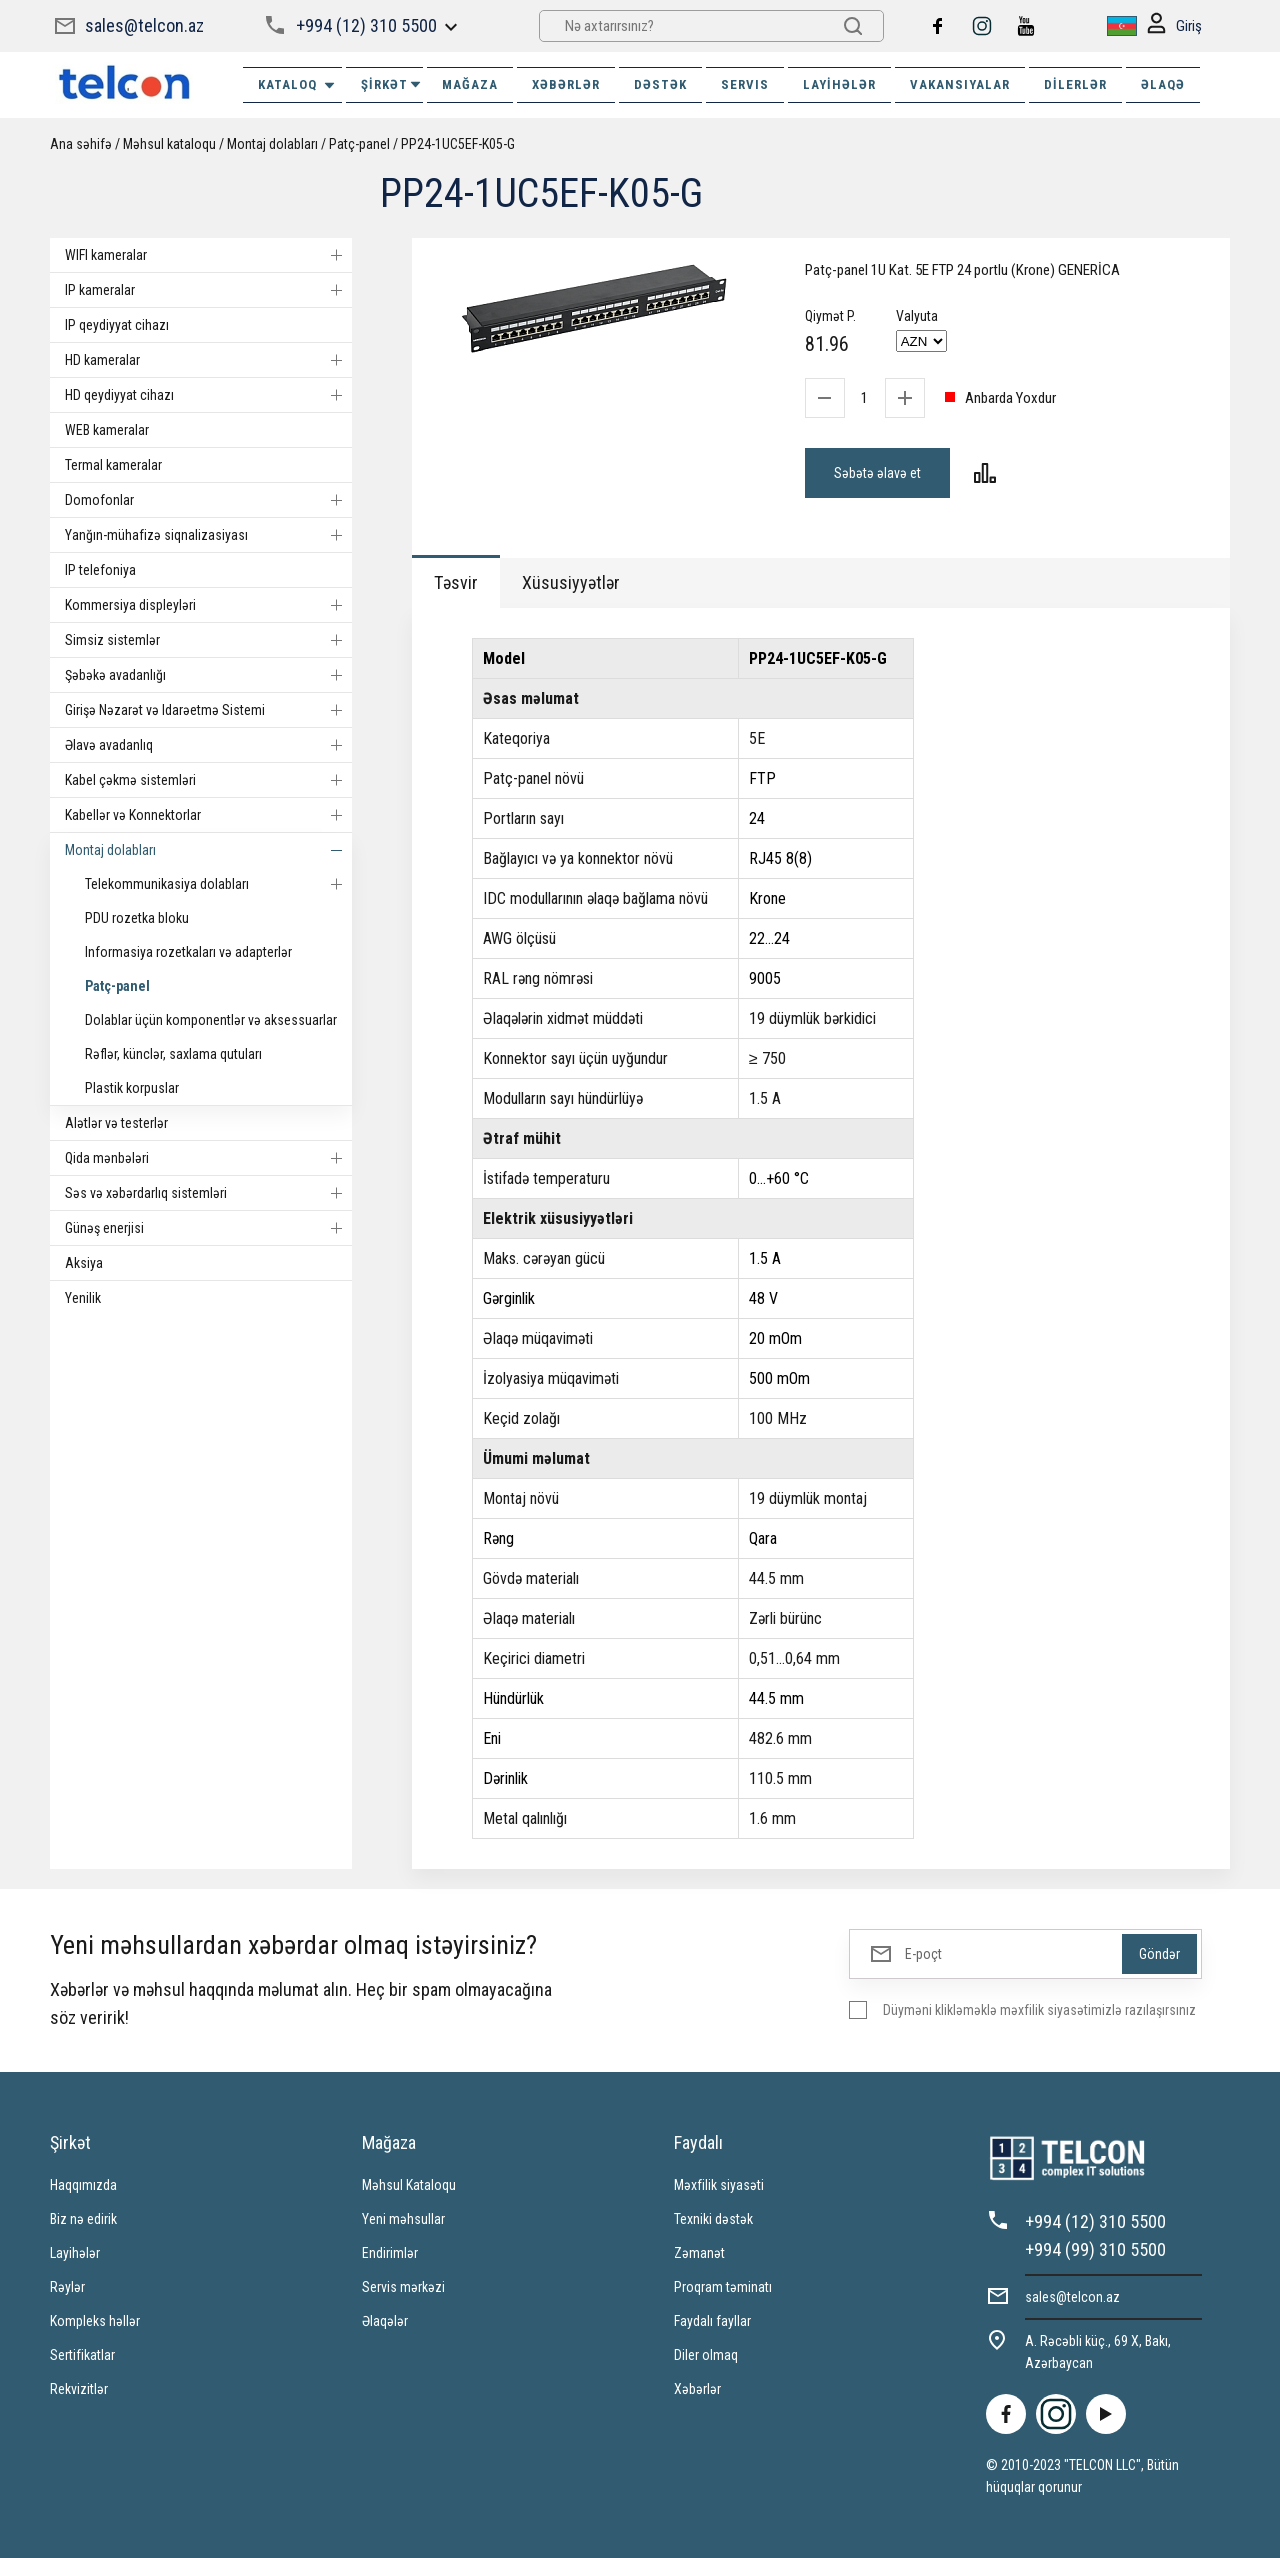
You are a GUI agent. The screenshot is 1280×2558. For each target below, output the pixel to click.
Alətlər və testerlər (116, 1123)
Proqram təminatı (723, 2287)
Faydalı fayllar (712, 2321)
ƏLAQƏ (1163, 84)
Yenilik (83, 1298)
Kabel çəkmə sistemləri (208, 780)
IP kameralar (208, 290)
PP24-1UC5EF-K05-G (458, 144)
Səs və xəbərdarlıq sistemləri (208, 1193)
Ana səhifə (81, 144)
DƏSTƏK (660, 84)
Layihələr (839, 84)
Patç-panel (359, 144)
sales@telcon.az (144, 25)
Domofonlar (208, 500)
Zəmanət (699, 2253)
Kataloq (297, 85)
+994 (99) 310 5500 (1095, 2249)
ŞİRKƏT (392, 84)
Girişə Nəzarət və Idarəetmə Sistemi (208, 710)
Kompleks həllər (95, 2321)
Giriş (1174, 26)
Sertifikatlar (82, 2355)
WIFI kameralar (208, 255)
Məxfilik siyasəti (719, 2185)
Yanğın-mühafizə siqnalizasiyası (208, 535)
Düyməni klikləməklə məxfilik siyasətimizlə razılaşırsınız (1039, 2010)
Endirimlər (390, 2253)
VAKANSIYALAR (960, 84)
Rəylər (67, 2287)
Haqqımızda (83, 2185)
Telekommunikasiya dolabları (218, 884)
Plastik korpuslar (132, 1088)
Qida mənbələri (208, 1158)
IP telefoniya (100, 570)
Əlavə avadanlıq (208, 745)
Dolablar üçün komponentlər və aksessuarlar (211, 1020)
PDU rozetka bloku (137, 918)
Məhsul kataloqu (169, 144)
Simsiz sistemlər (208, 640)
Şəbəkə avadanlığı (208, 675)
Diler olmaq (706, 2355)
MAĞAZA (470, 84)
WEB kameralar (107, 430)
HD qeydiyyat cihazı (208, 395)
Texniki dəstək (713, 2219)
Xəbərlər (697, 2389)
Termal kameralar (113, 465)
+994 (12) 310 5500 (366, 25)
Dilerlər (1075, 84)
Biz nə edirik (83, 2219)
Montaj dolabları (272, 144)
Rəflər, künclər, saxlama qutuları (173, 1054)
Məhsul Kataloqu (409, 2185)
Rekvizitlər (79, 2389)
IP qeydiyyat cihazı (117, 325)
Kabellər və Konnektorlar (208, 815)
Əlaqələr (385, 2321)
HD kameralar (208, 360)
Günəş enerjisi (208, 1228)
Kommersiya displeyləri (208, 605)
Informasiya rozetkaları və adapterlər (188, 952)
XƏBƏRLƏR (566, 84)
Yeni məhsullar (403, 2219)
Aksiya (84, 1263)
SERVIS (745, 84)
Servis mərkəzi (403, 2287)
